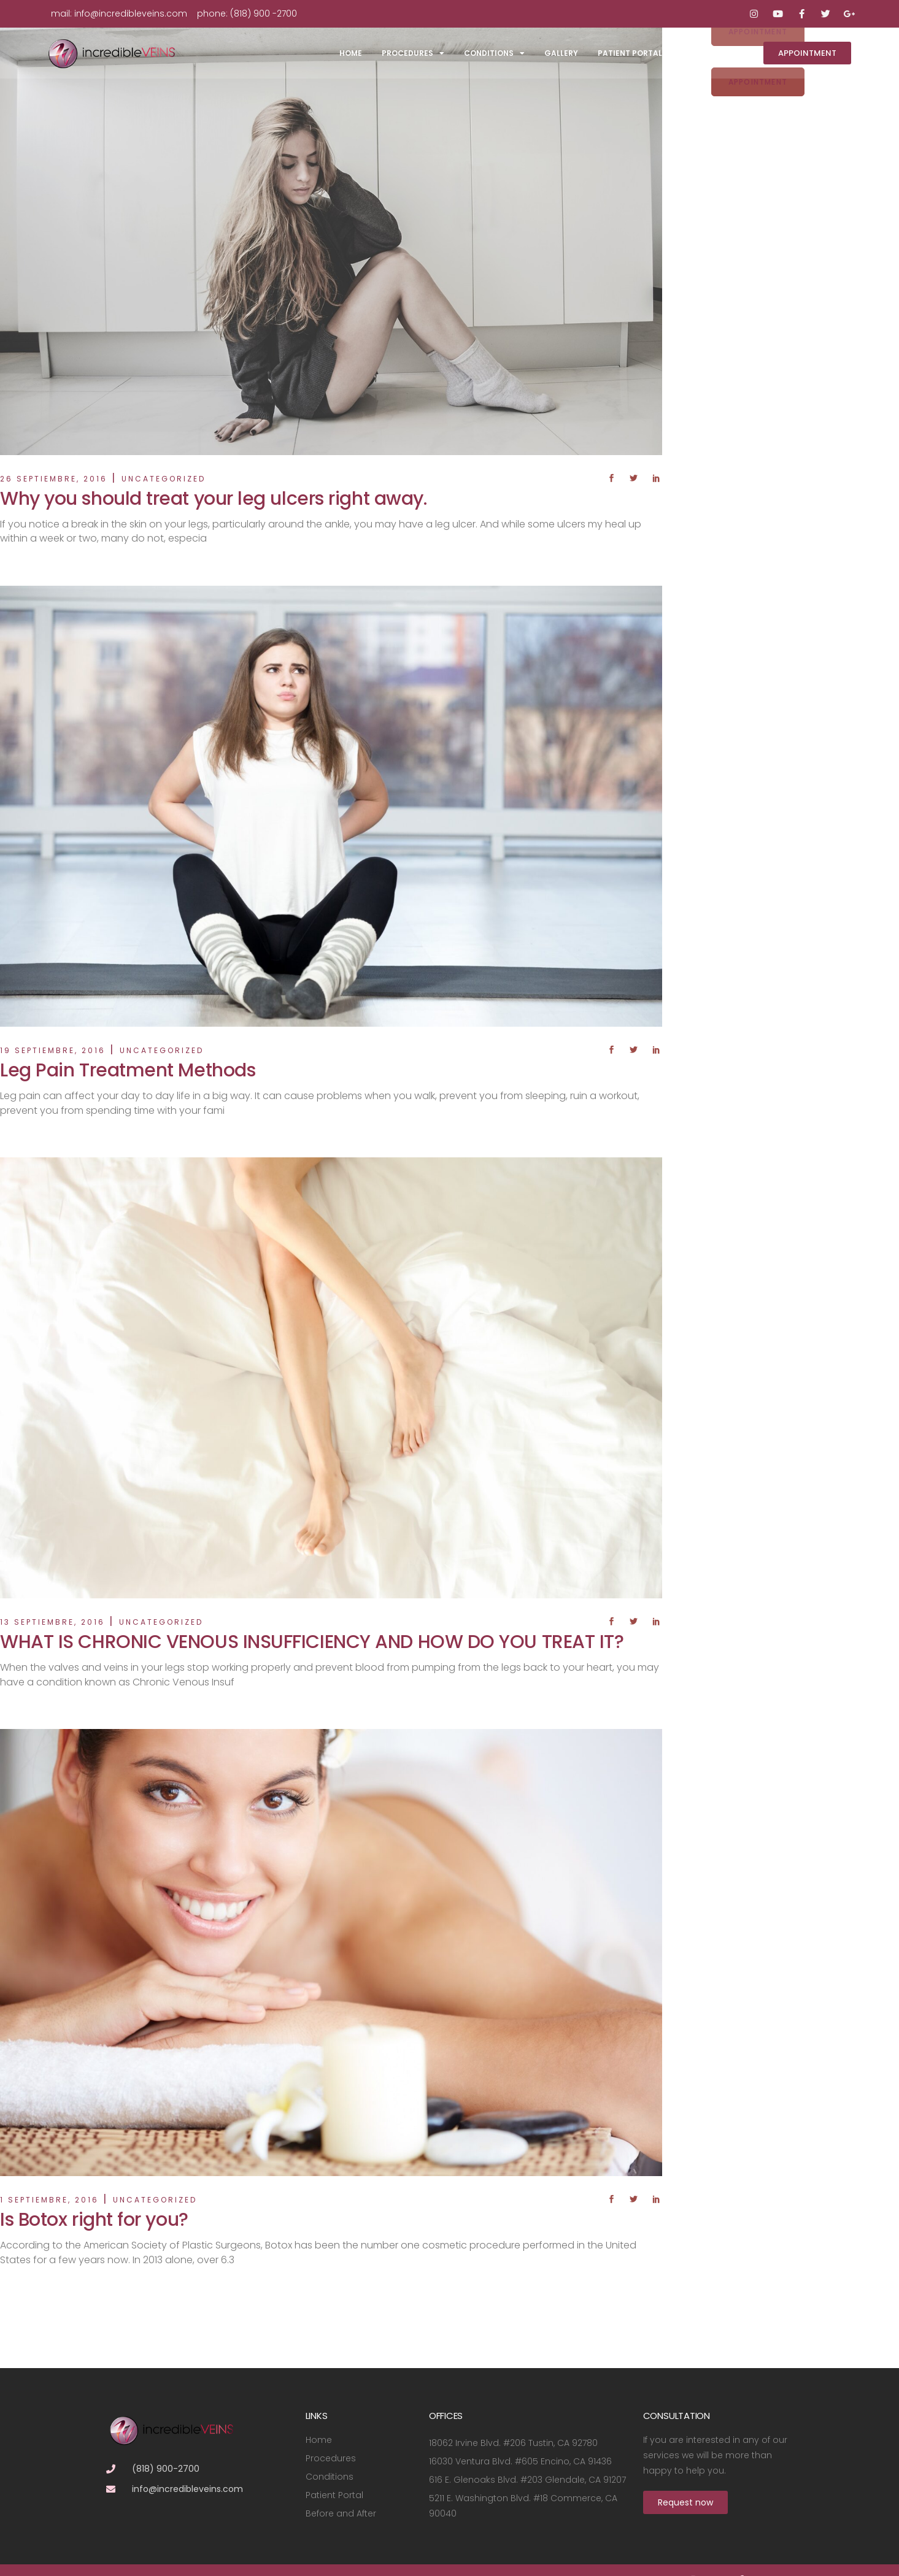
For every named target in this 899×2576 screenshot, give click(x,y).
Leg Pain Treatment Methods (127, 1070)
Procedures (413, 53)
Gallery (561, 53)
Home (350, 53)
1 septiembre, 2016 (49, 2200)
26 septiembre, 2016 (53, 478)
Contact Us (707, 53)
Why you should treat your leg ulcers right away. (213, 499)
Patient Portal (630, 53)
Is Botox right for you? (94, 2220)
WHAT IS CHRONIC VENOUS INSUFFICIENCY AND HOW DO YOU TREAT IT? (312, 1642)
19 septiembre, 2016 (53, 1050)
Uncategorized (164, 478)
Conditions (494, 53)
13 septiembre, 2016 (52, 1622)
